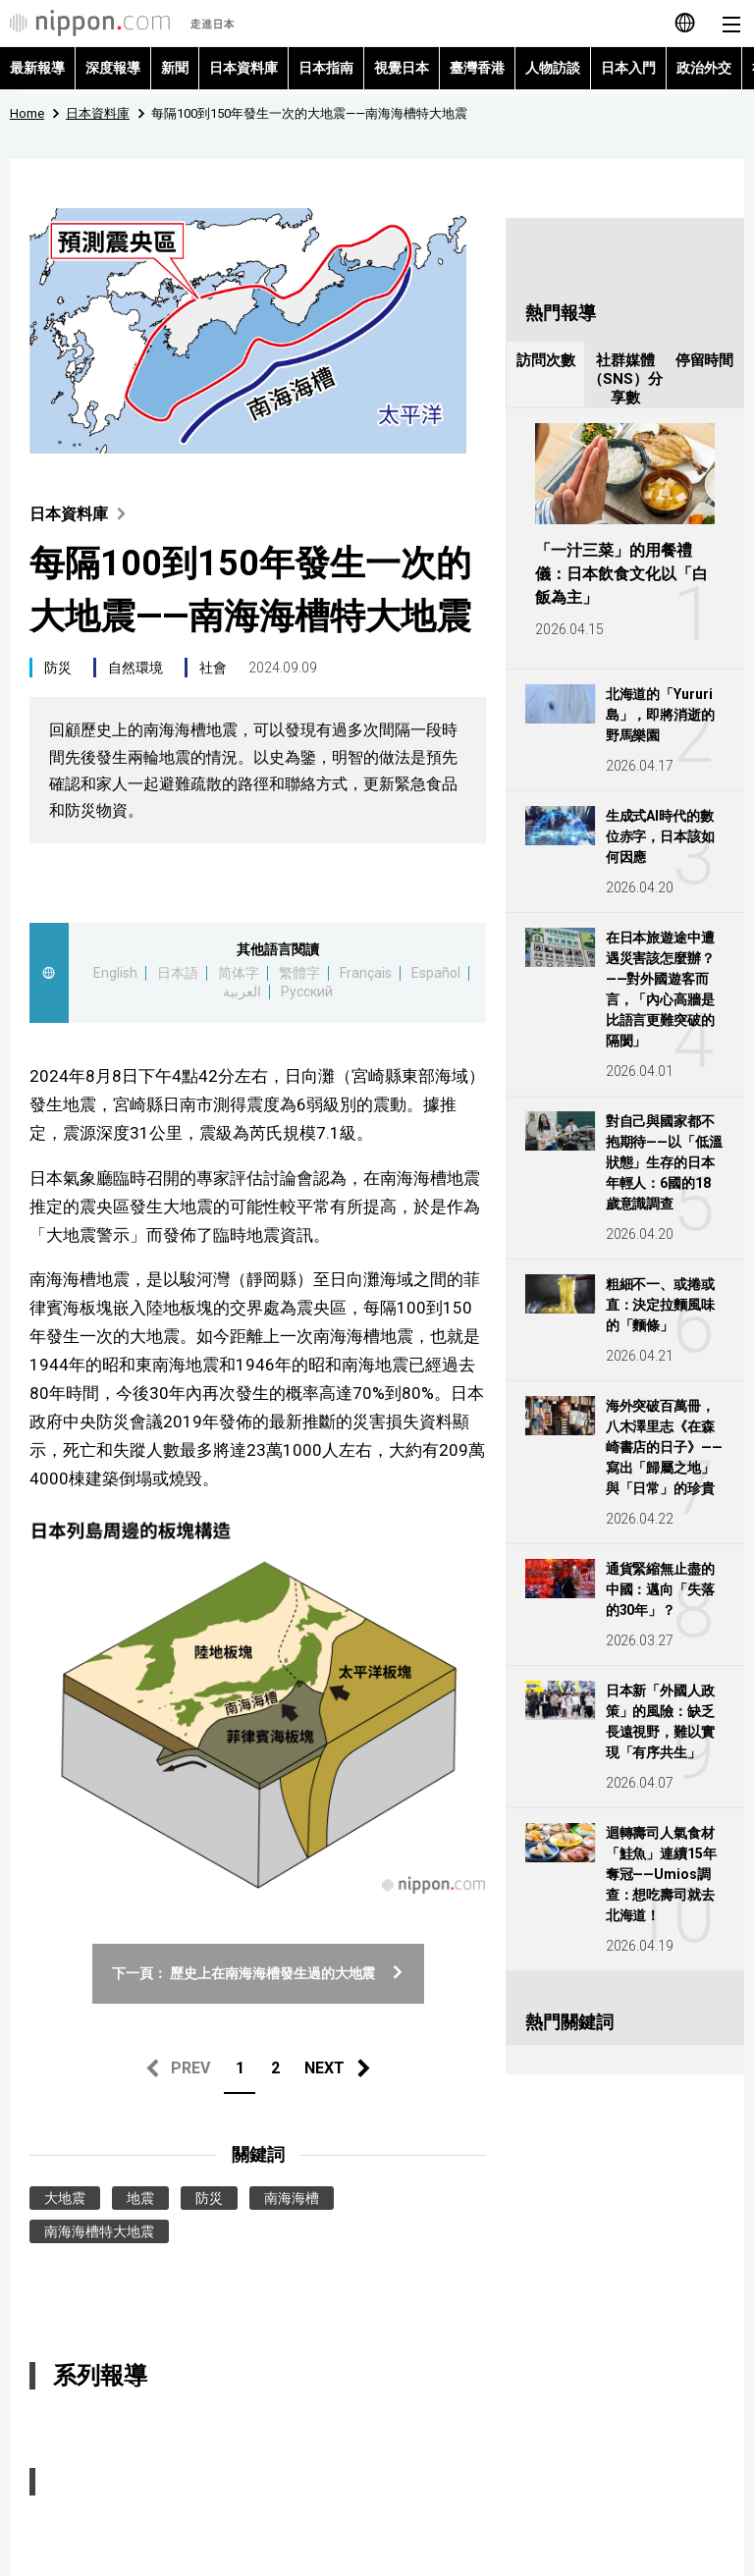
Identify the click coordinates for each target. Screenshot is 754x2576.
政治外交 (703, 68)
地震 (140, 2198)
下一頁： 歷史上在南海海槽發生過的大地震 (258, 1973)
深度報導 (112, 68)
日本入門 (628, 68)
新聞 (174, 68)
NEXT (324, 2068)
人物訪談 (552, 68)
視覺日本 (401, 68)
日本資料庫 (243, 68)
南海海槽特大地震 (99, 2231)
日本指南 (325, 68)
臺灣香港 (477, 68)
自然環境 (135, 667)
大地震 (64, 2198)
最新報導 (37, 68)
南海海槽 (291, 2198)
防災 (58, 667)
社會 (213, 667)
